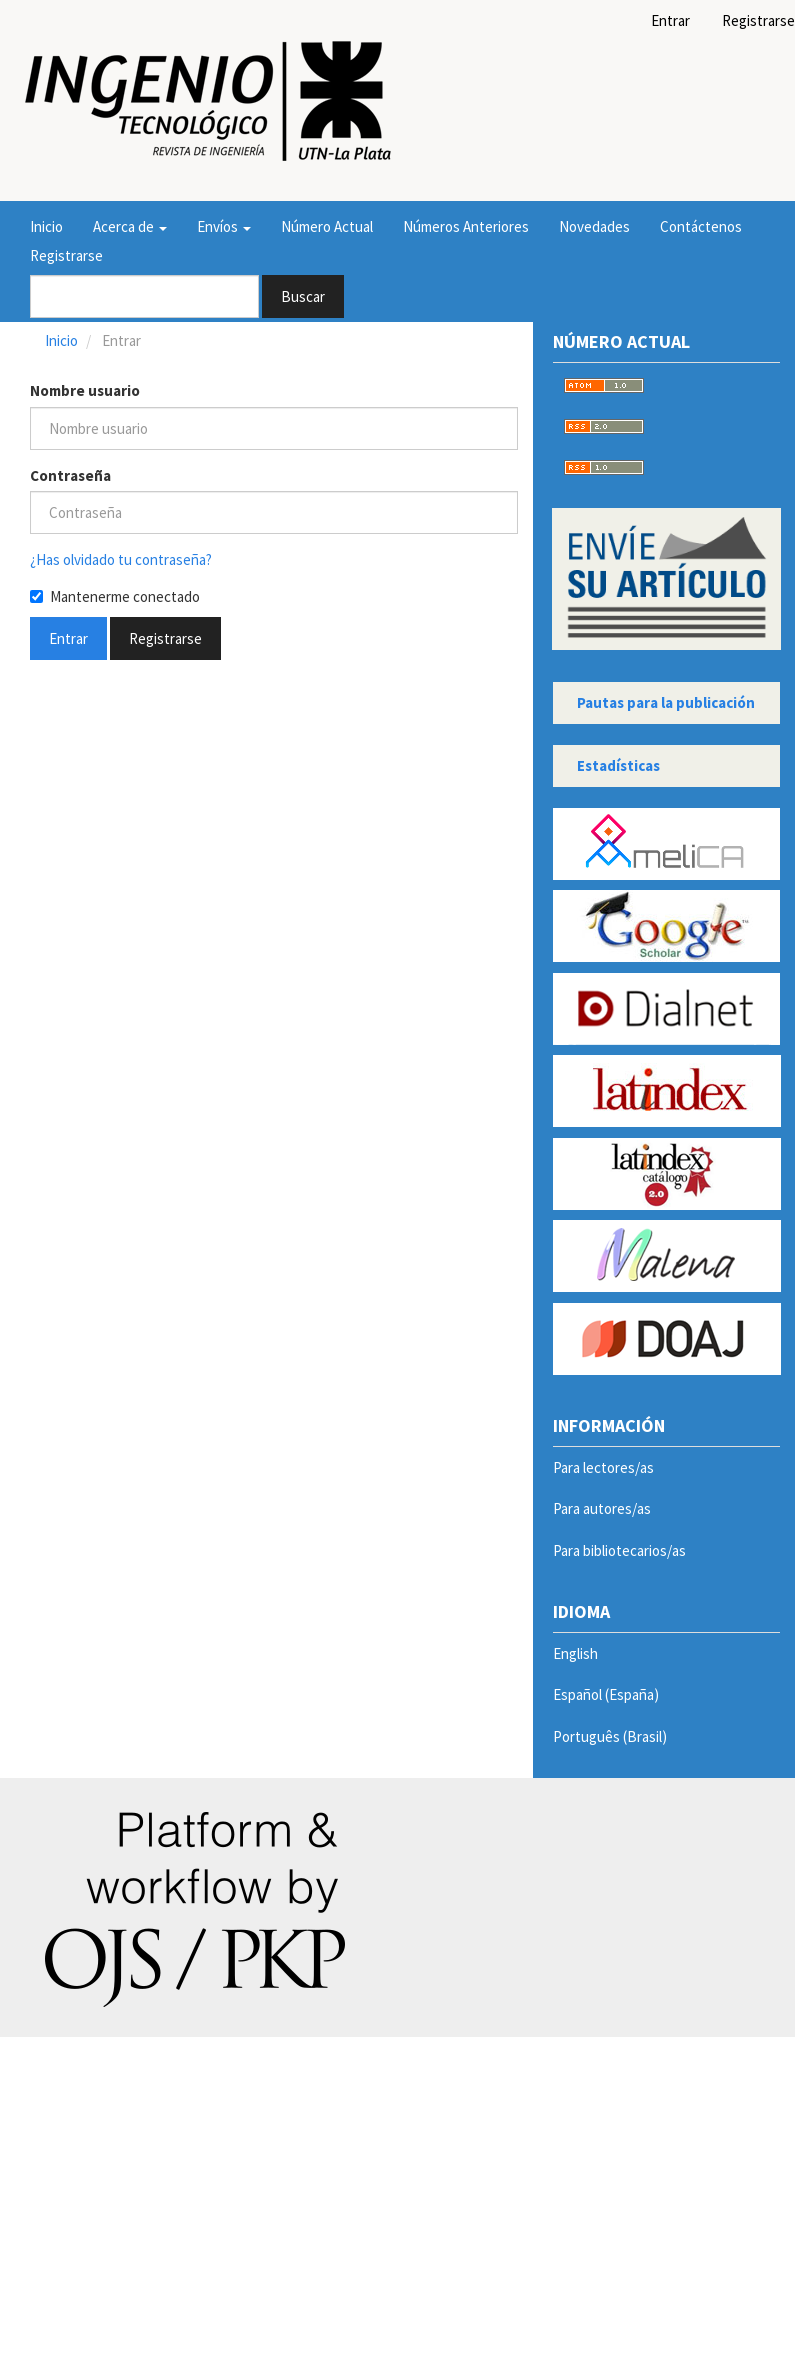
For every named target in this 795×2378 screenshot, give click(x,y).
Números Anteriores (466, 226)
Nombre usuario (85, 390)
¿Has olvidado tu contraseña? (121, 559)
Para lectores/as (603, 1467)
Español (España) (606, 1694)
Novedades (594, 226)
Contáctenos (701, 226)
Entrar (670, 20)
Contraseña (70, 475)
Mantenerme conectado (115, 596)
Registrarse (66, 255)
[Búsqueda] (144, 296)
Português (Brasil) (610, 1736)
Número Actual (327, 226)
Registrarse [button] (165, 638)
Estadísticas (618, 765)
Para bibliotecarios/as (619, 1550)
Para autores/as (602, 1508)
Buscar (303, 296)
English (575, 1653)
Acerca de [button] (130, 226)
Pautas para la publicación (666, 702)
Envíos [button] (224, 226)
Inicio (46, 226)
